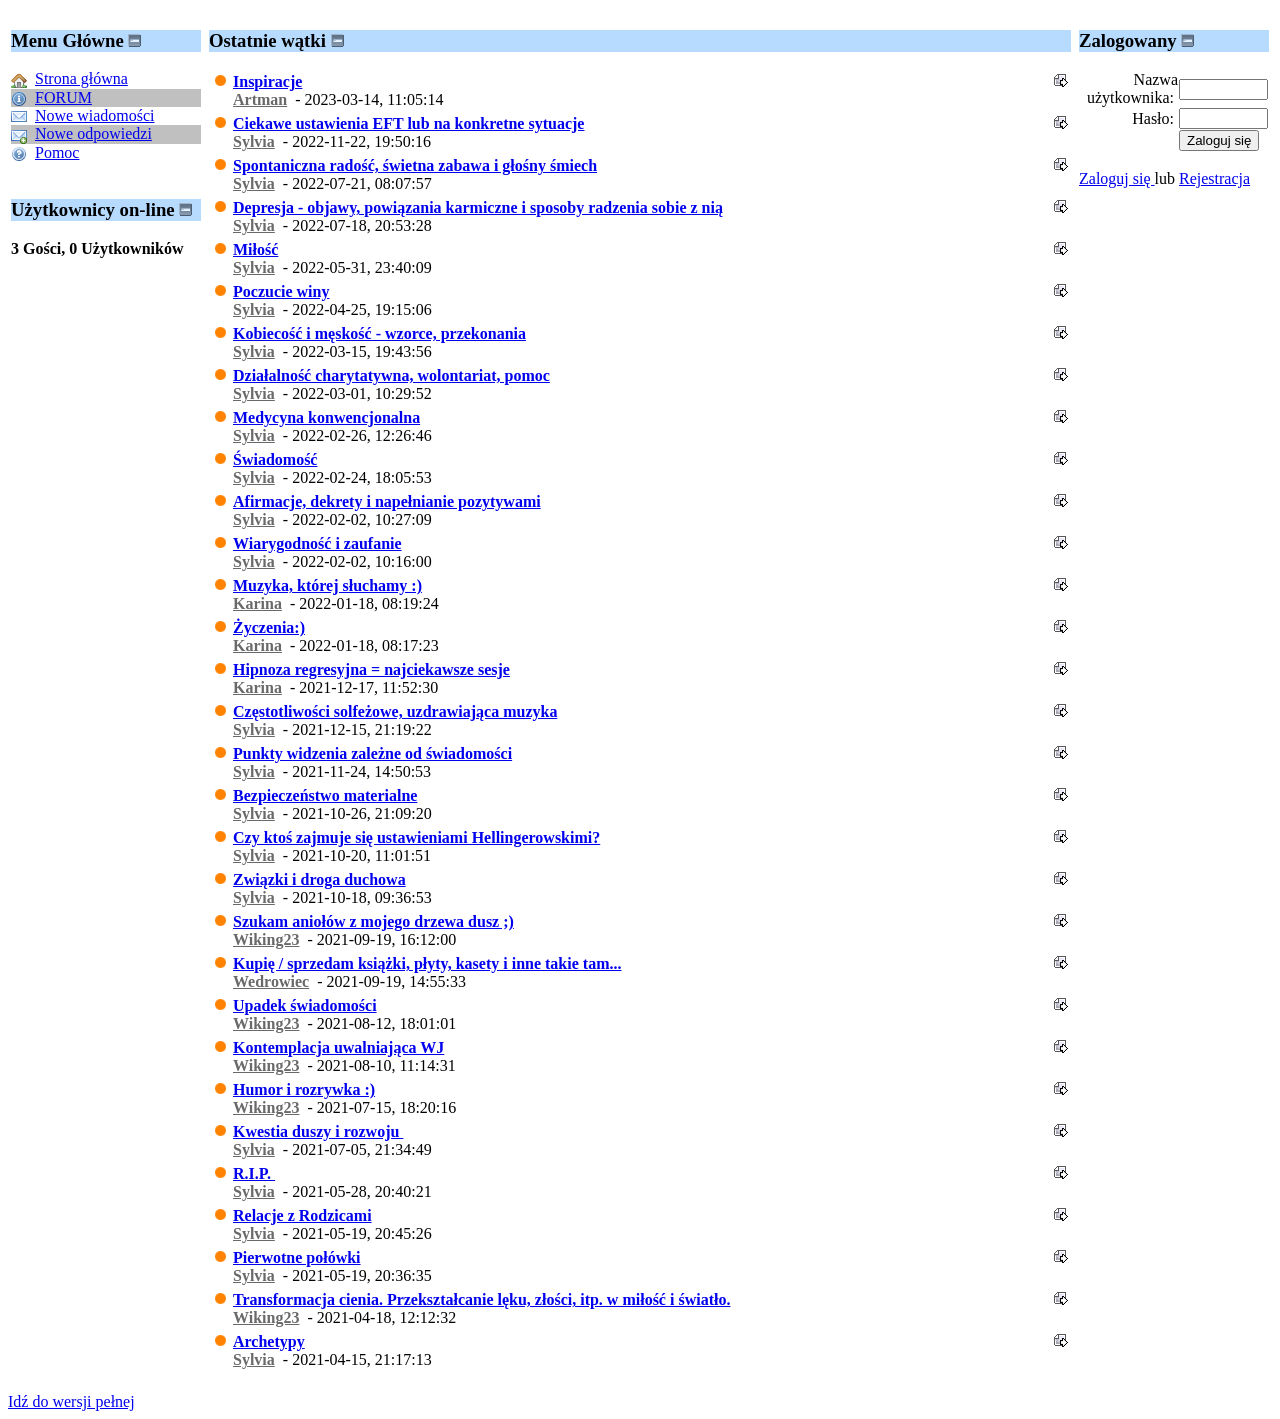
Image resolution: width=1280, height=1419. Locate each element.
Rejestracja (1214, 178)
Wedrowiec (271, 981)
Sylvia (254, 141)
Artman (260, 99)
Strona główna (81, 78)
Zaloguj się (1117, 178)
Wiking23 (266, 939)
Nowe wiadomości (95, 115)
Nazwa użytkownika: (1132, 88)
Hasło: (1153, 118)
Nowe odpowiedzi (93, 133)
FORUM (63, 97)
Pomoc (57, 152)
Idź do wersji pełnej (71, 1401)
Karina (257, 603)
